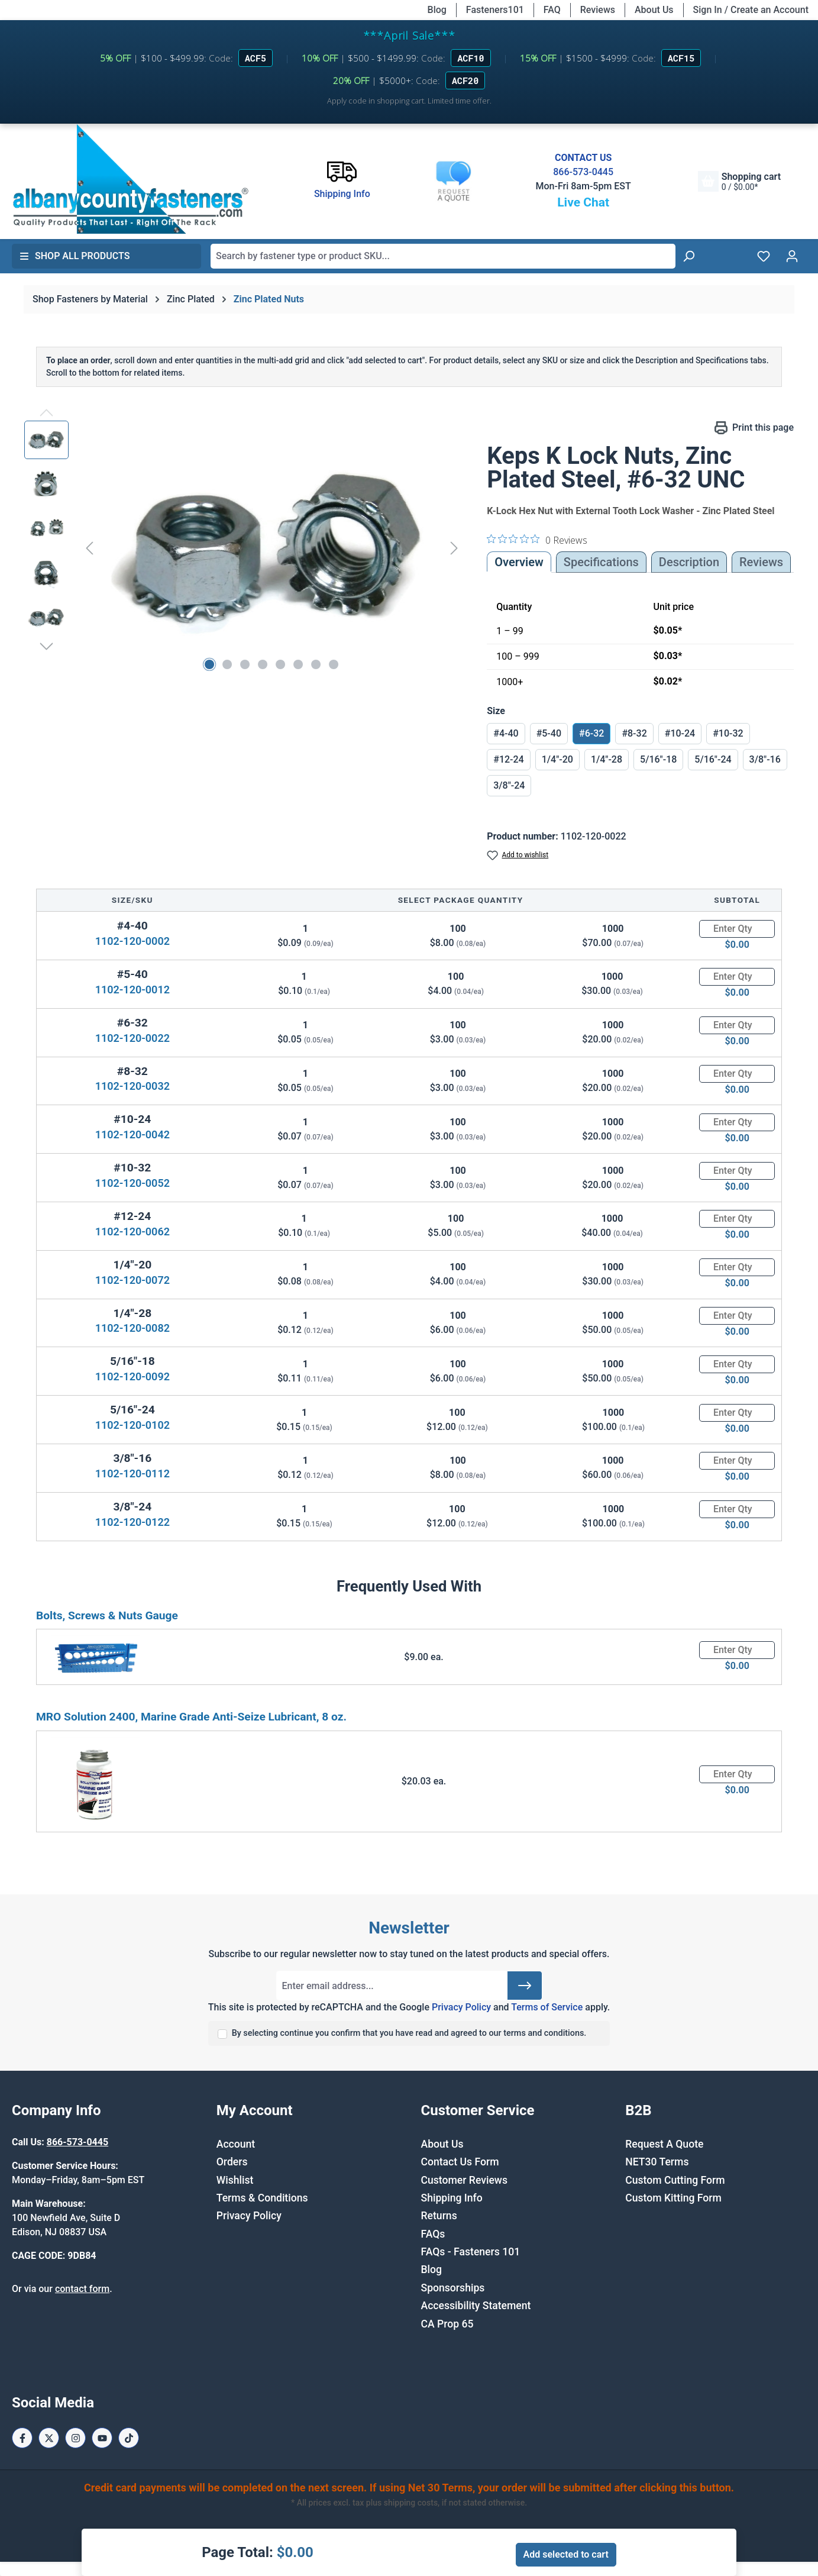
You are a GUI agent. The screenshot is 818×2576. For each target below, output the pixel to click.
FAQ (552, 9)
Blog (437, 9)
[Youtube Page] (102, 2437)
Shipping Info (452, 2198)
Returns (439, 2216)
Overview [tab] (519, 562)
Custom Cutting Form (675, 2180)
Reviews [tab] (761, 562)
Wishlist (235, 2180)
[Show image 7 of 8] (316, 664)
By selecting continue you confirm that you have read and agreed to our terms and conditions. (409, 2033)
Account (235, 2144)
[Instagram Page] (75, 2437)
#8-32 (634, 733)
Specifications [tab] (601, 562)
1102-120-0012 (132, 989)
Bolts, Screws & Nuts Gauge (107, 1615)
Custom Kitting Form (673, 2198)
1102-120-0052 (132, 1183)
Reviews (597, 9)
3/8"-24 (509, 785)
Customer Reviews (464, 2180)
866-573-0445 (583, 171)
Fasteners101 (495, 9)
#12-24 (508, 759)
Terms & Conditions (262, 2198)
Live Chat (583, 202)
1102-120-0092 (132, 1376)
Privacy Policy (461, 2007)
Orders (232, 2162)
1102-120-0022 (132, 1038)
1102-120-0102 (132, 1425)
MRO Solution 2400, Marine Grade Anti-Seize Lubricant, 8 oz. (191, 1716)
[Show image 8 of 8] (333, 664)
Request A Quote (664, 2144)
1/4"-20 (557, 759)
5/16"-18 (658, 759)
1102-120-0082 (132, 1328)
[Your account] (792, 256)
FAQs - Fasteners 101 (470, 2252)
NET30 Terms (656, 2162)
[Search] (688, 256)
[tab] (689, 562)
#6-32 (591, 733)
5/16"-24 (712, 759)
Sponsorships (453, 2288)
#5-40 (548, 733)
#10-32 (728, 733)
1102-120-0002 (132, 941)
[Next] (454, 547)
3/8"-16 (765, 759)
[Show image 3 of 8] (245, 664)
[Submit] (524, 1985)
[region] (243, 548)
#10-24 (680, 733)
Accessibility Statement (476, 2306)
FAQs (433, 2234)
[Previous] (89, 547)
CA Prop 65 (447, 2324)
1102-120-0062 (132, 1231)
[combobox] (443, 256)
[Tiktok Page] (128, 2437)
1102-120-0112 (132, 1473)
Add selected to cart (566, 2554)
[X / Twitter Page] (48, 2437)
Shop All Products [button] (75, 256)
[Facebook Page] (22, 2437)
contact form (82, 2288)
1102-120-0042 (132, 1134)
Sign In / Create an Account (751, 9)
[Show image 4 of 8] (262, 664)
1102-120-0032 (132, 1086)
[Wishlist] (763, 256)
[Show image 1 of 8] (209, 664)
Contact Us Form (460, 2162)
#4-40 (505, 733)
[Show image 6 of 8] (298, 664)
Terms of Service (547, 2007)
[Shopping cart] (739, 181)
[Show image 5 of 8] (280, 664)
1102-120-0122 (132, 1522)
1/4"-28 (606, 759)
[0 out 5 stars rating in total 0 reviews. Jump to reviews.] (537, 539)
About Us (654, 9)
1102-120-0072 (132, 1280)
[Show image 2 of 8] (227, 664)
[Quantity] (737, 929)
